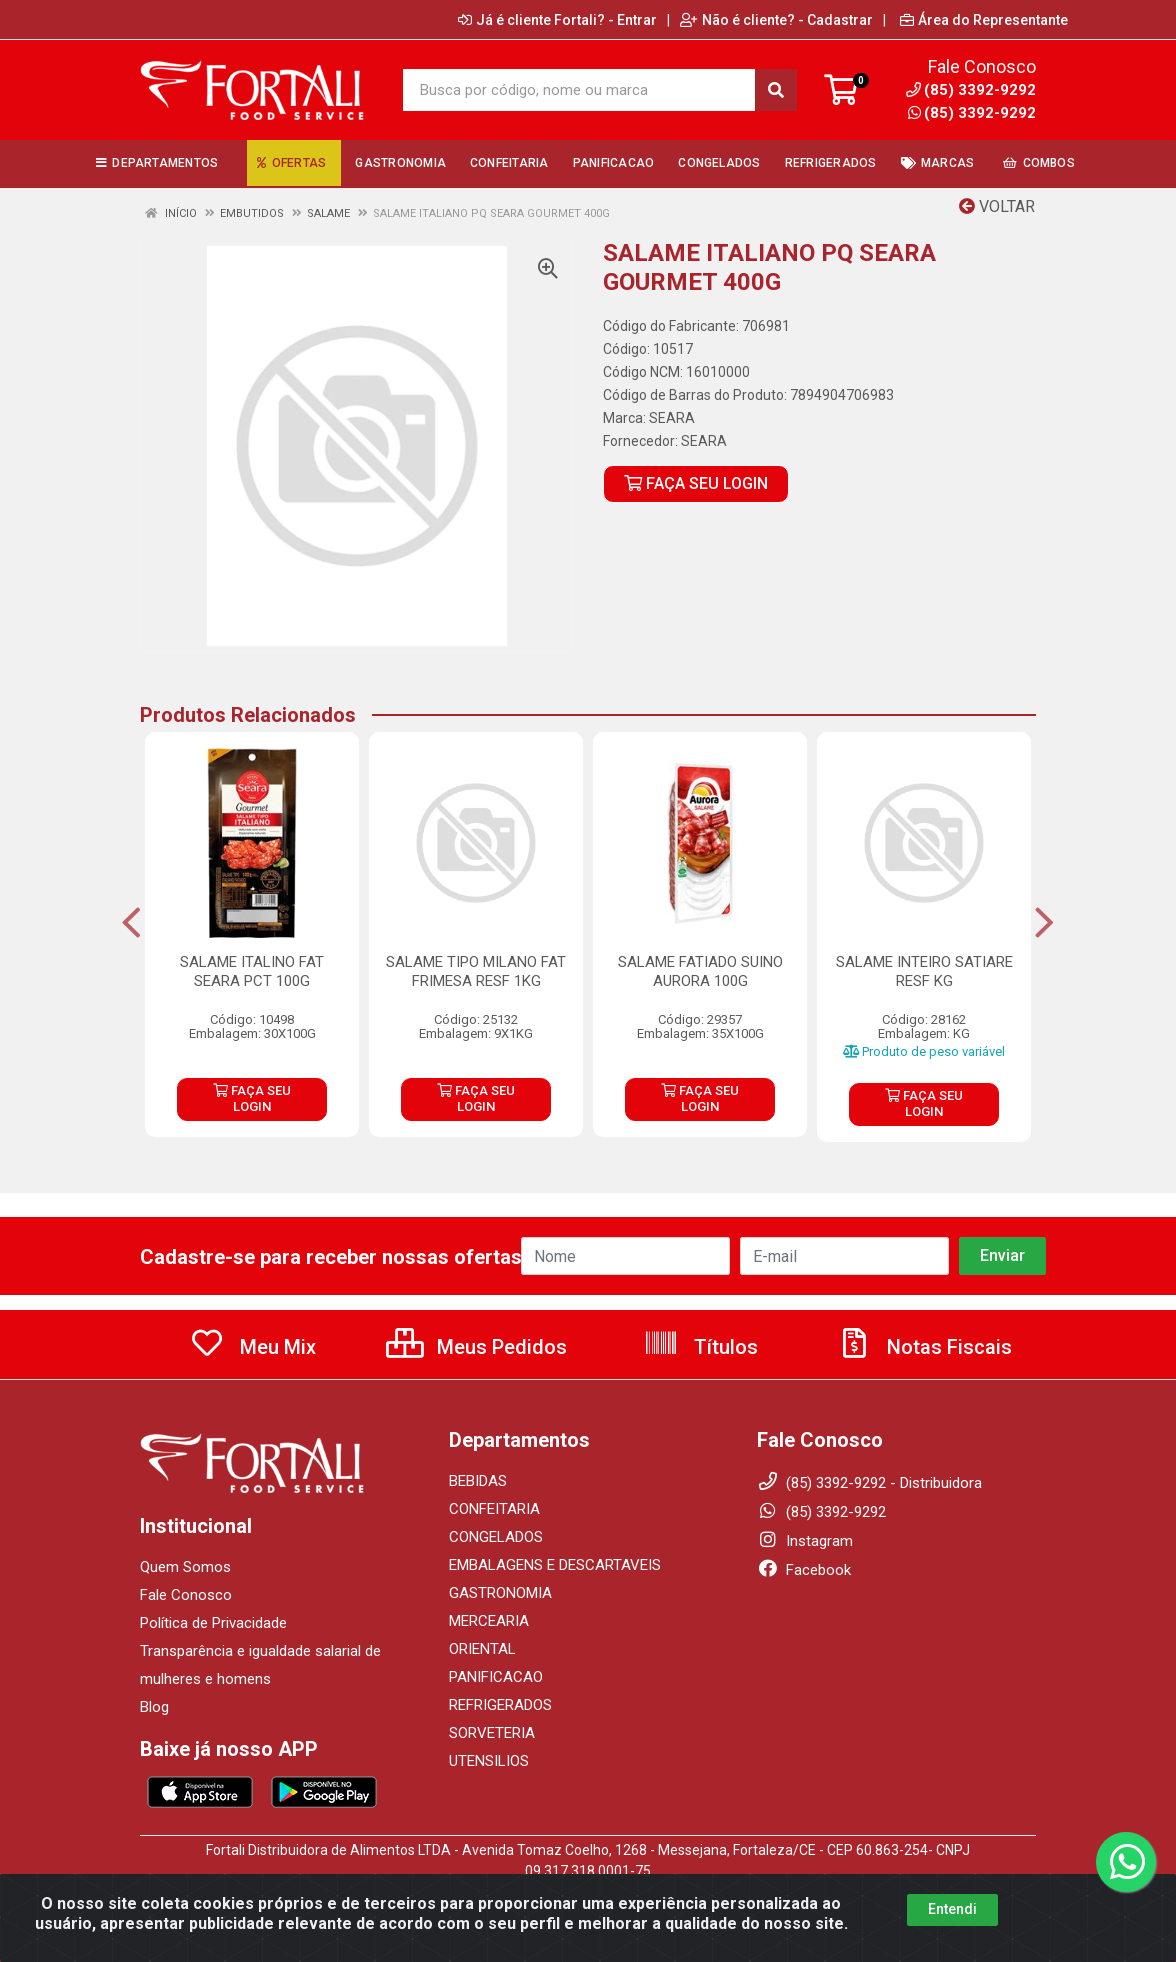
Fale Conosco (186, 1595)
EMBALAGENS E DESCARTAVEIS (555, 1565)
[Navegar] (131, 923)
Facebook (804, 1570)
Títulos (700, 1347)
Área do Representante (984, 20)
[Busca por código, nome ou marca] (579, 90)
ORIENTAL (482, 1649)
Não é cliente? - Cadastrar (776, 20)
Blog (154, 1707)
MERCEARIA (489, 1621)
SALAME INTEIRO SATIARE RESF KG (924, 971)
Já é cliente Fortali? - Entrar (557, 20)
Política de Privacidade (213, 1623)
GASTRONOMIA (500, 1593)
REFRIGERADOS (500, 1705)
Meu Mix (252, 1347)
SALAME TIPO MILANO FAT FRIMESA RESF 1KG (476, 971)
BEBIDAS (478, 1481)
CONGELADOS (496, 1537)
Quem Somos (185, 1567)
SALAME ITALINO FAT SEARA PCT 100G (252, 971)
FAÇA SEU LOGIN (696, 483)
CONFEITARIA (494, 1509)
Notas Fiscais (924, 1347)
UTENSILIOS (489, 1761)
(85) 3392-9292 (972, 113)
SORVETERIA (492, 1733)
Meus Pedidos (476, 1347)
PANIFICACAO (496, 1677)
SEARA (672, 418)
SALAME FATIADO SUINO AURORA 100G (700, 971)
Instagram (805, 1541)
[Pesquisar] (776, 90)
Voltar (997, 206)
